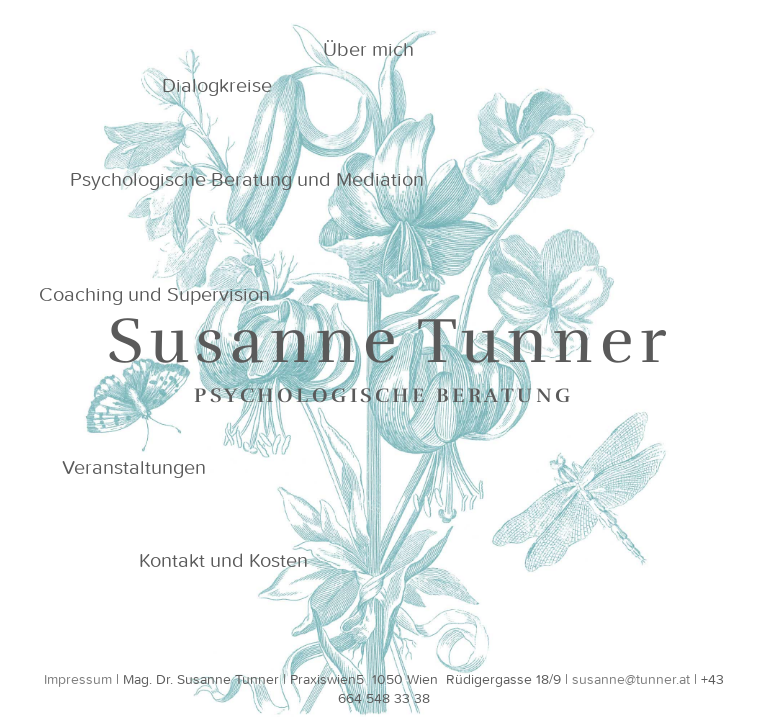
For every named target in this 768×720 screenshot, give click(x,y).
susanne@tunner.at (631, 679)
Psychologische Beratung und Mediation (247, 178)
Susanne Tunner (390, 341)
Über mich (368, 48)
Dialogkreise (217, 84)
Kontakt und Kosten (223, 559)
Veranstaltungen (134, 466)
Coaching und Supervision (154, 293)
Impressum (78, 679)
